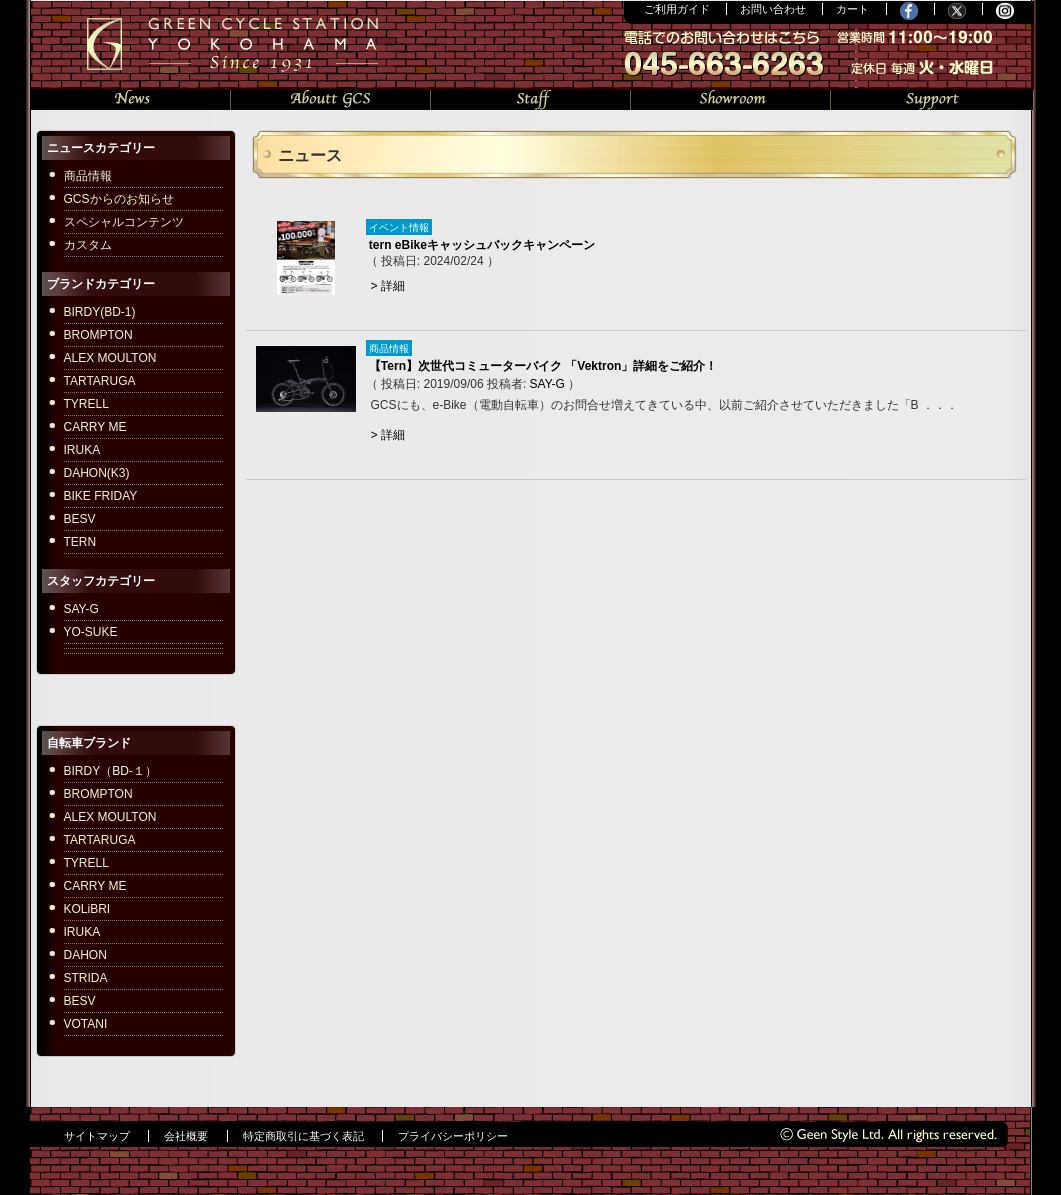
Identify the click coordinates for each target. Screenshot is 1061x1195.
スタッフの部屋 (531, 97)
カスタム (88, 245)
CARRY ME (95, 427)
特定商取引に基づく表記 (303, 1136)
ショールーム (731, 97)
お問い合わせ (773, 9)
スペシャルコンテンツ (124, 222)
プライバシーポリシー (453, 1136)
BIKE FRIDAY (101, 496)
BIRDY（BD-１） (110, 771)
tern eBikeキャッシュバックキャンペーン (482, 245)
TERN (80, 542)
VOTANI (86, 1024)
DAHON (85, 955)
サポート (932, 97)
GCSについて (331, 97)
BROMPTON (98, 335)
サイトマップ (97, 1136)
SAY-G (547, 384)
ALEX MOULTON (110, 358)
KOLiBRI (87, 909)
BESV (80, 519)
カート (852, 9)
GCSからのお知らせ (119, 199)
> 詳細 (388, 286)
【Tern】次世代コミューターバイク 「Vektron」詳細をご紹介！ (543, 366)
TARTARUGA (100, 381)
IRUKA (82, 450)
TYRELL (86, 404)
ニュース (131, 97)
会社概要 (186, 1136)
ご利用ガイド (677, 9)
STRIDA (86, 978)
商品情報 (88, 176)
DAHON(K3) (97, 473)
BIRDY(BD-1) (100, 312)
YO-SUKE (91, 632)
